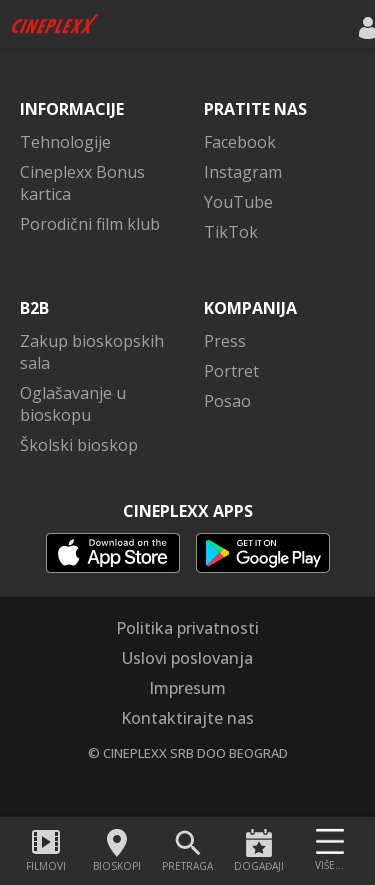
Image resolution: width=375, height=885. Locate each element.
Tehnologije (65, 142)
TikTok (231, 232)
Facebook (240, 142)
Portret (231, 371)
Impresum (187, 688)
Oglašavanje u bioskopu (73, 404)
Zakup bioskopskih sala (92, 352)
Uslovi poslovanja (187, 658)
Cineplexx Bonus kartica (82, 183)
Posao (227, 401)
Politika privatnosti (187, 628)
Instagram (243, 172)
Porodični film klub (90, 224)
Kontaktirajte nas (187, 718)
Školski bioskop (79, 445)
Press (225, 341)
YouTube (238, 202)
